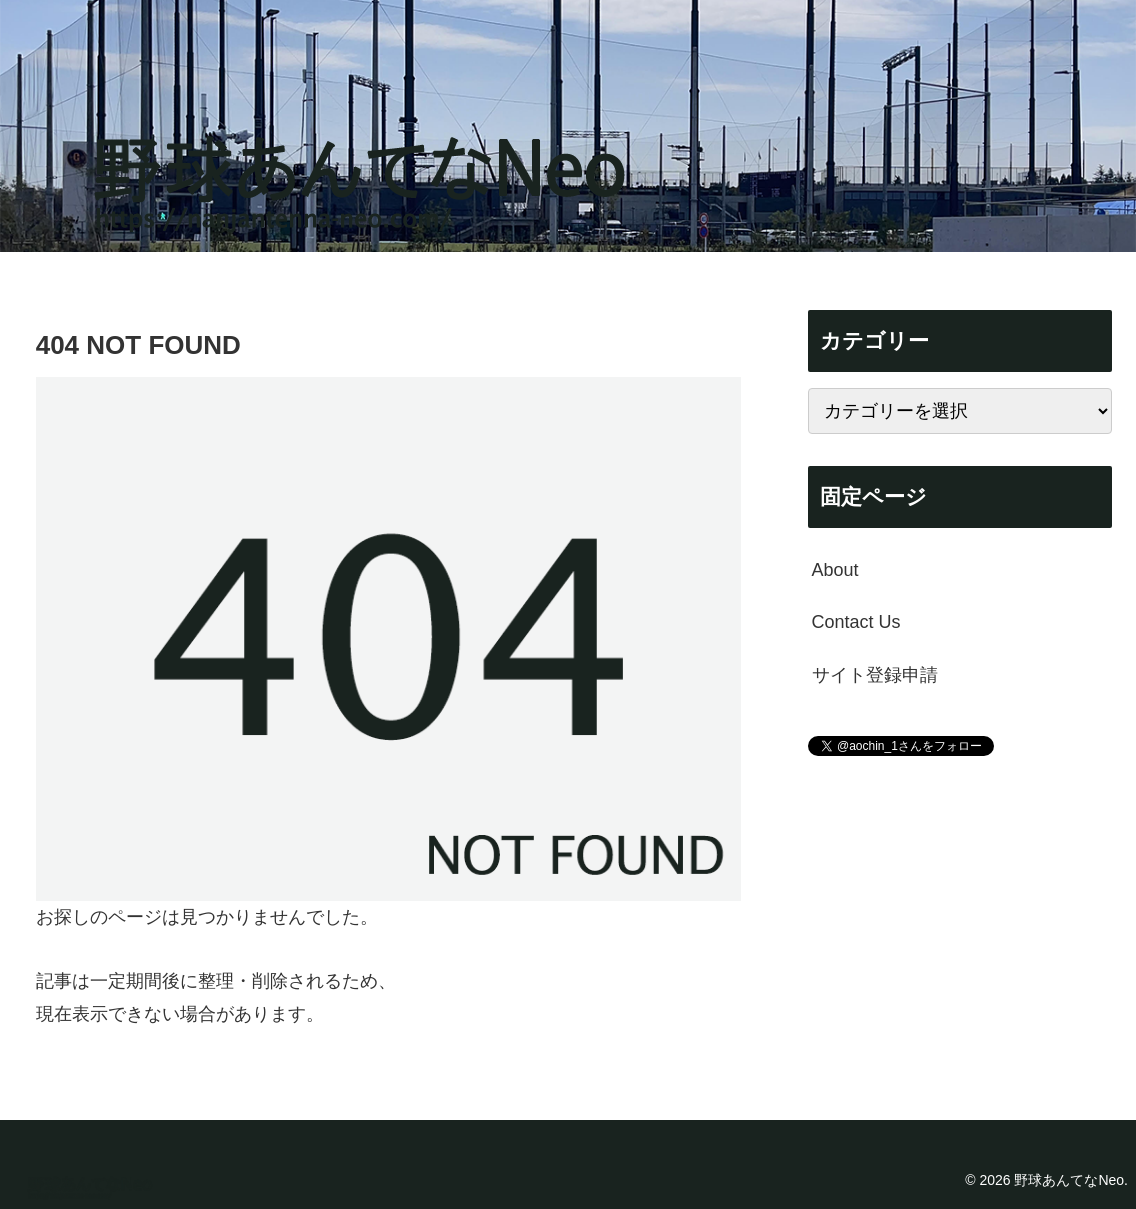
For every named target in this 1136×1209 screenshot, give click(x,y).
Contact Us (856, 622)
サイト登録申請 (875, 675)
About (835, 570)
